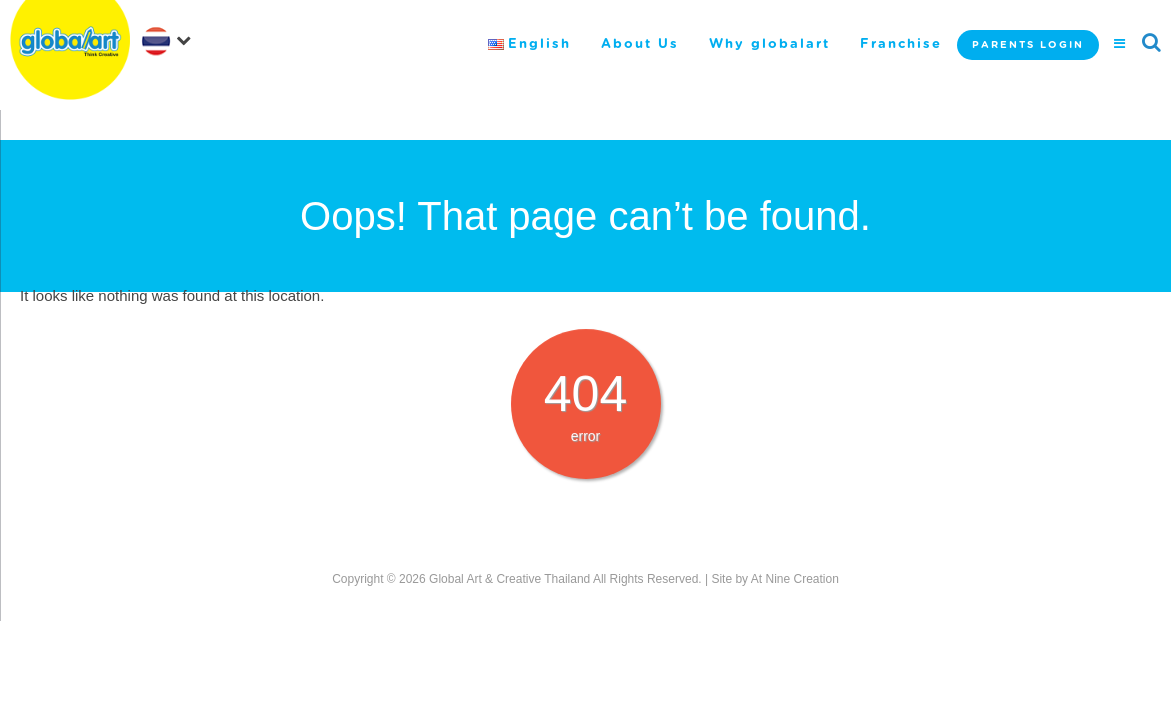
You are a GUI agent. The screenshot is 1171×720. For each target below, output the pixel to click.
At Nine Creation (795, 579)
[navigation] (170, 39)
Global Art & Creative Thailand (509, 579)
